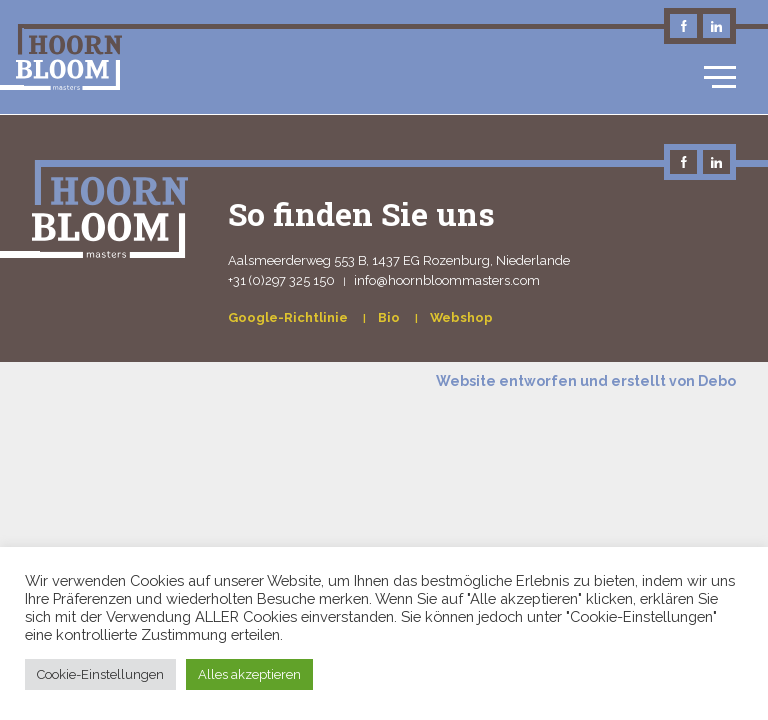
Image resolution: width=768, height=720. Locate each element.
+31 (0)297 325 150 (281, 280)
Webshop (461, 317)
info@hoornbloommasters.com (447, 280)
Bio (390, 317)
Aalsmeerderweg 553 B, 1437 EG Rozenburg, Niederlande (399, 260)
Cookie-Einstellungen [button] (100, 674)
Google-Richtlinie (289, 317)
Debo (717, 381)
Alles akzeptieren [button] (249, 674)
